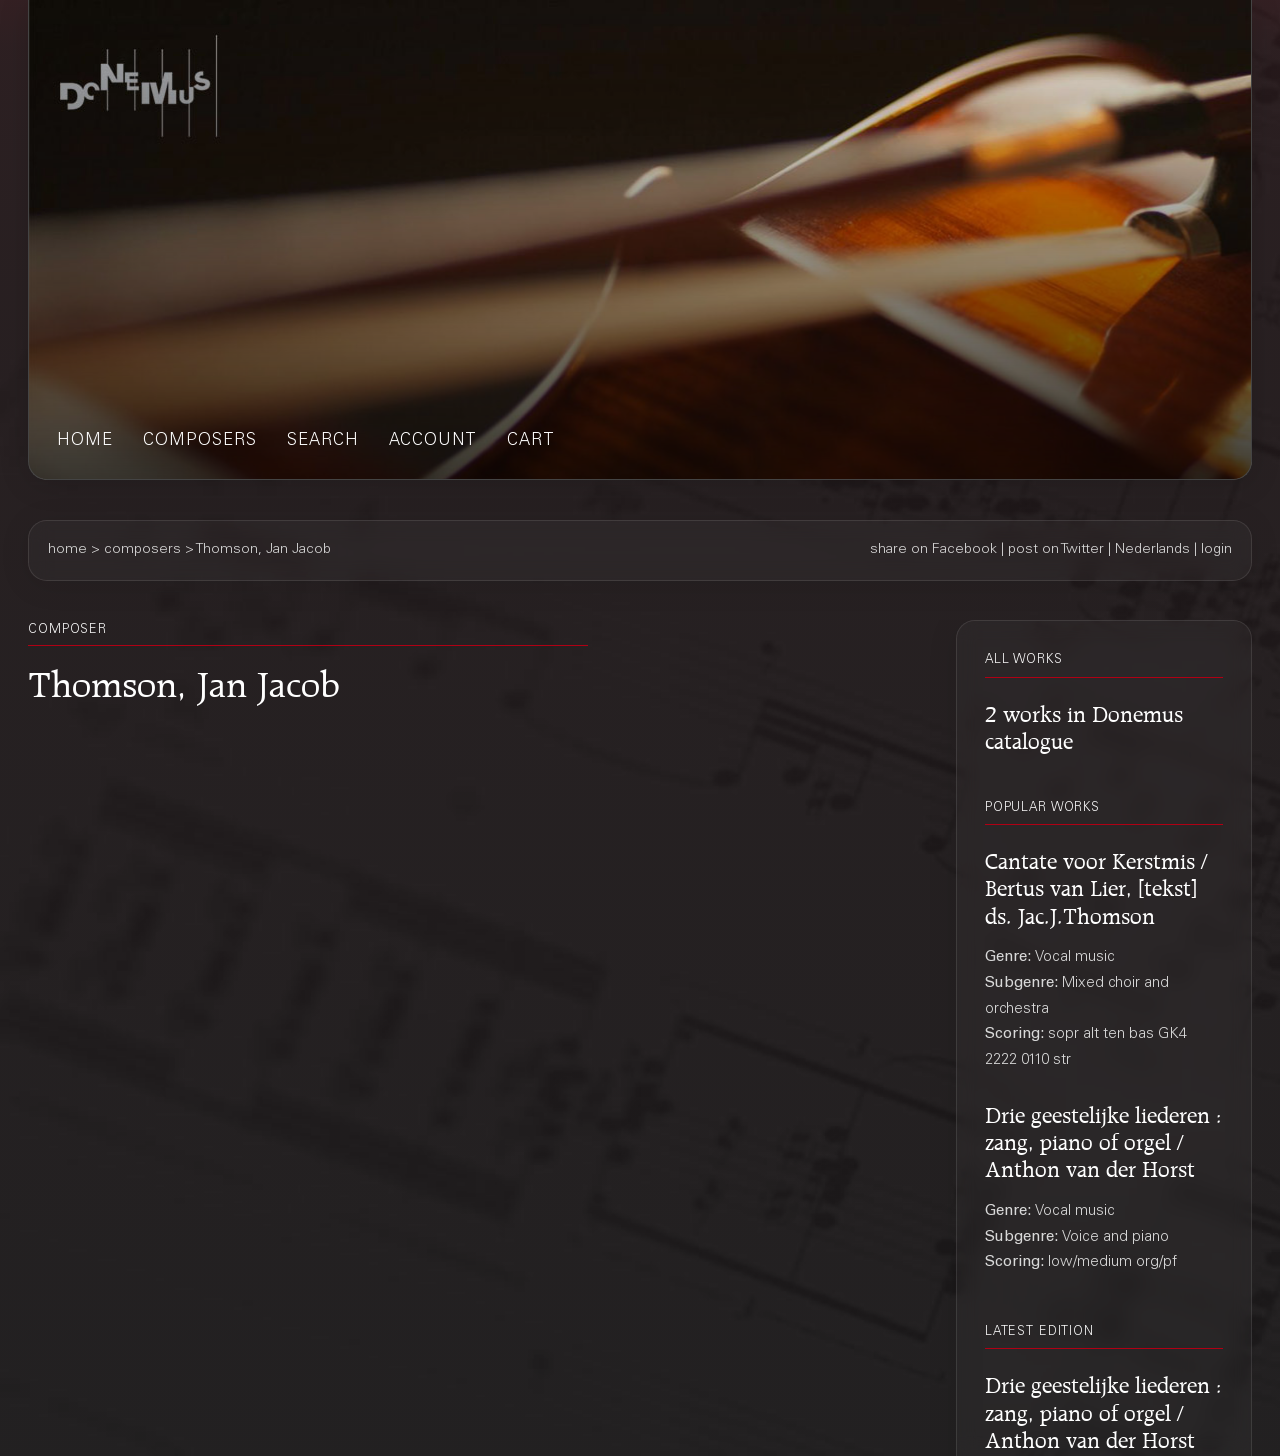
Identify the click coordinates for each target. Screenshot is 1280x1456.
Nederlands (1152, 550)
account (433, 441)
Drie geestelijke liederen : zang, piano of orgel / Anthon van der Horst (1103, 1139)
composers (200, 441)
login (1216, 550)
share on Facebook (933, 550)
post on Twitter (1056, 550)
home (85, 441)
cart (531, 441)
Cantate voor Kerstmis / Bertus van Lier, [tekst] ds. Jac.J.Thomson (1096, 885)
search (323, 441)
